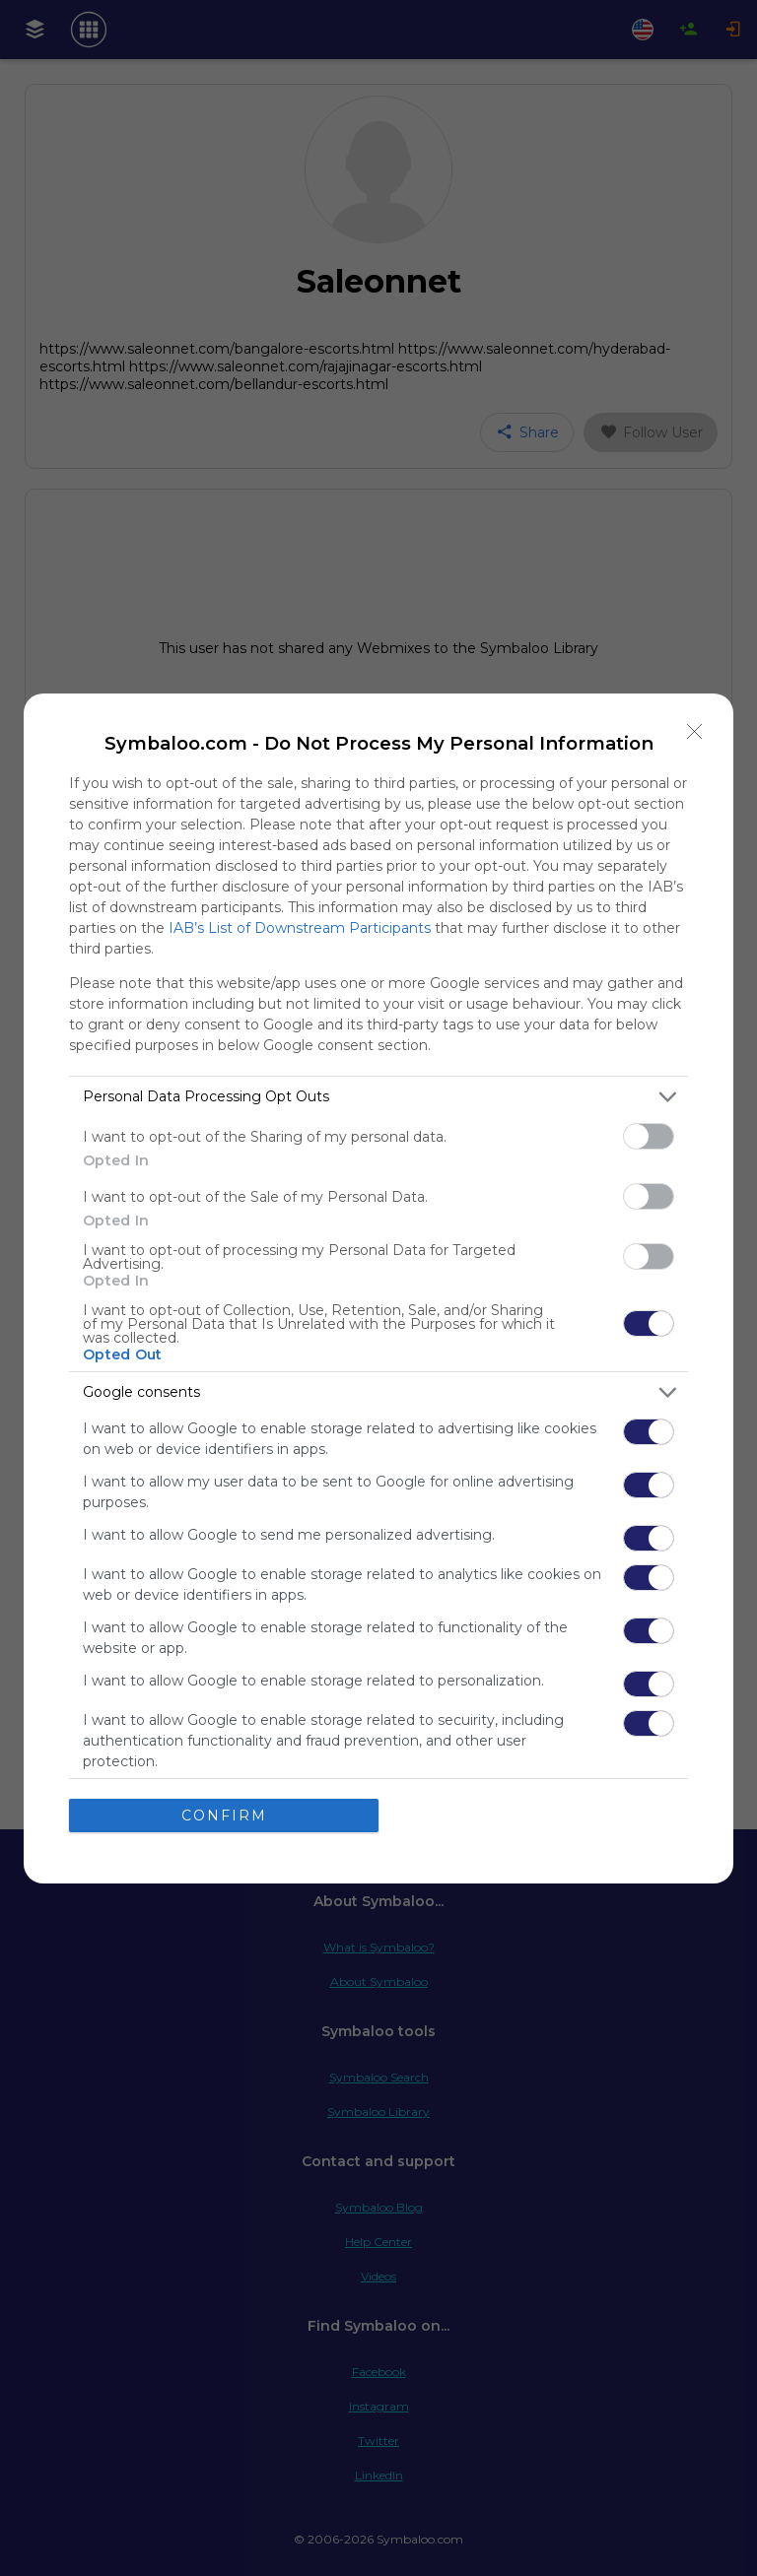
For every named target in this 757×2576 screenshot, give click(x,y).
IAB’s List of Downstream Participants (300, 928)
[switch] (648, 1136)
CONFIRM (224, 1815)
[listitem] (378, 1097)
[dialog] (378, 1288)
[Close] (695, 732)
